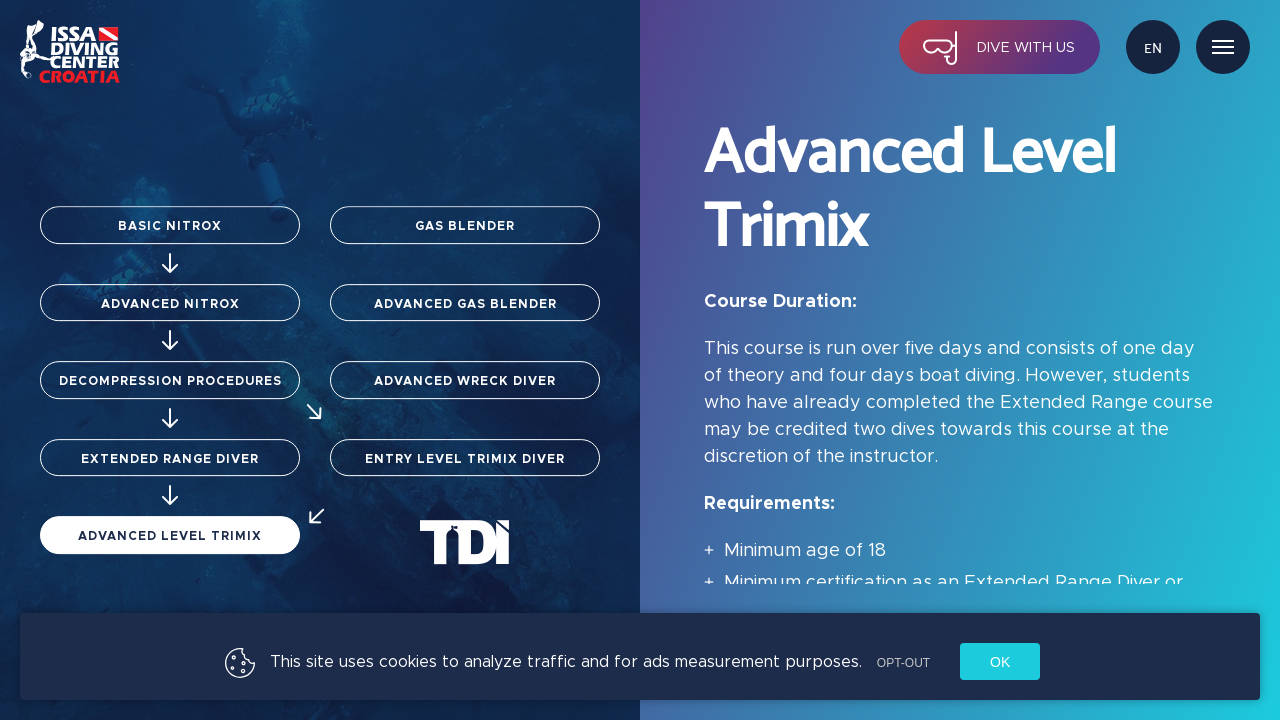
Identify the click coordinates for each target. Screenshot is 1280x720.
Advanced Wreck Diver (465, 374)
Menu (1223, 47)
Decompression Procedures (198, 390)
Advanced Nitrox (170, 291)
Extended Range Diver (170, 490)
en (1153, 49)
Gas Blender (465, 190)
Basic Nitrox (170, 199)
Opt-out (903, 663)
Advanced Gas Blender (465, 282)
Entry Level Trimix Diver (442, 482)
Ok (1000, 662)
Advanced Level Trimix (170, 573)
